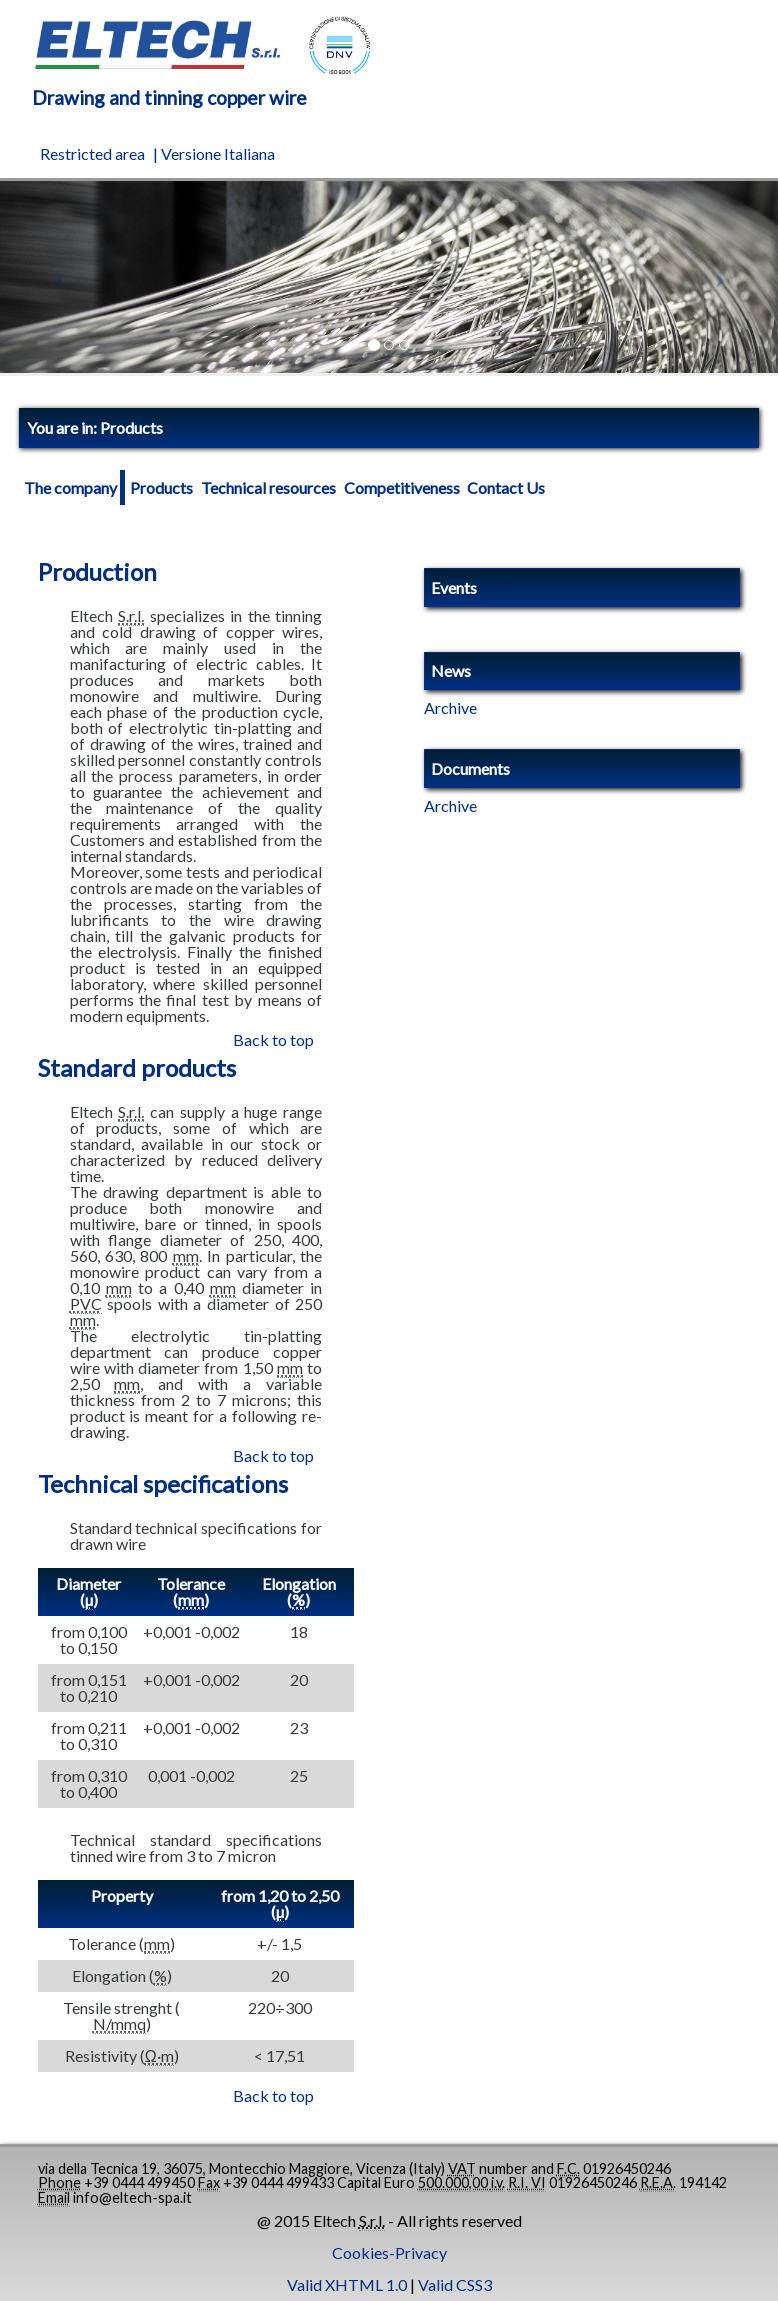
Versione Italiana (218, 154)
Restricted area (92, 154)
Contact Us (506, 488)
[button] (58, 277)
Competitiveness (402, 488)
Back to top (273, 1039)
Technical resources (268, 488)
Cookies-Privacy (389, 2253)
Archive (450, 708)
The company (70, 488)
